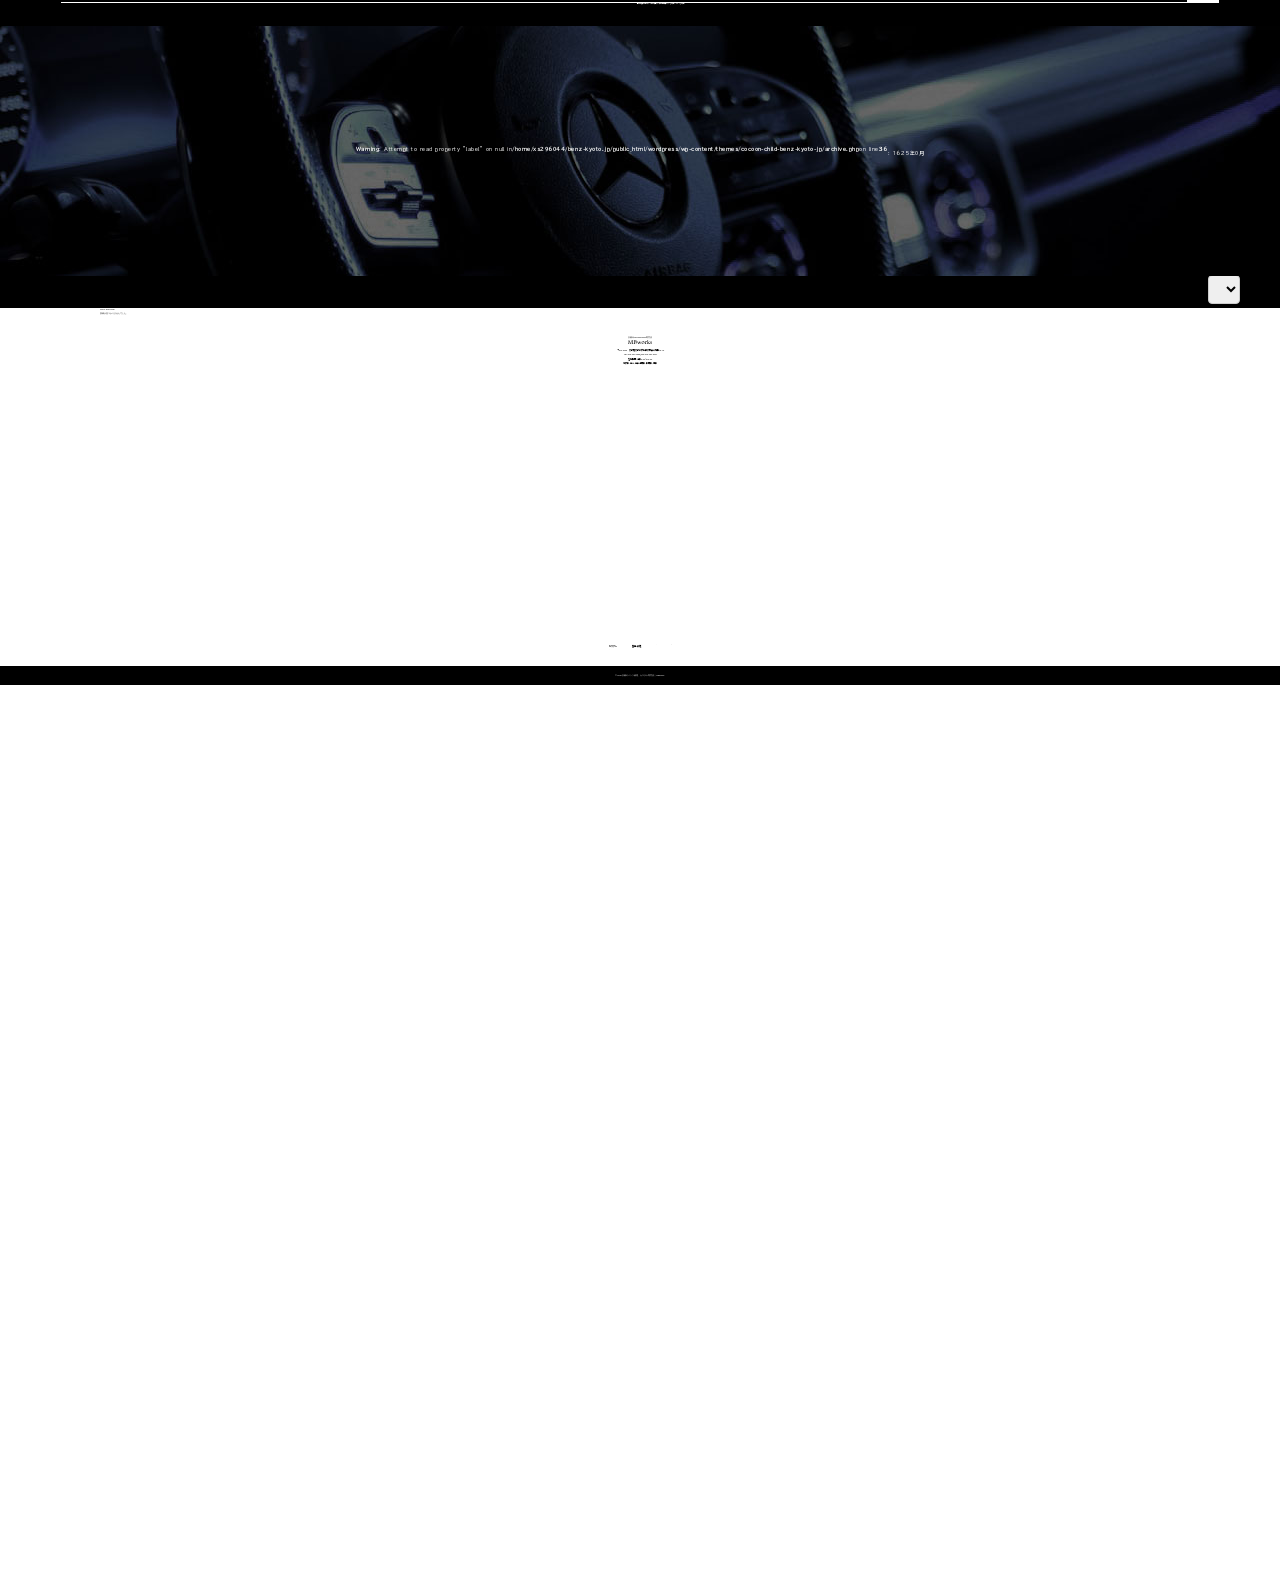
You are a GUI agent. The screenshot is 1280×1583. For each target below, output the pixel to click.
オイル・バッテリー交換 (581, 1317)
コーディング (552, 126)
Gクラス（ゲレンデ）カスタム (292, 1394)
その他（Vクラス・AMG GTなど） (306, 1420)
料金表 (241, 1471)
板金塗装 (548, 1291)
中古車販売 (659, 126)
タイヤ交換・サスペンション (590, 1342)
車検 (466, 126)
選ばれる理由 (198, 126)
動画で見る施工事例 (274, 1445)
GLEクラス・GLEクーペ (283, 1342)
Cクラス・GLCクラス (275, 1291)
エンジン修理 (557, 1265)
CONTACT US (979, 42)
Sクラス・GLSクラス (274, 1368)
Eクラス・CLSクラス (273, 1317)
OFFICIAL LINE (1142, 42)
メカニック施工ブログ (990, 1364)
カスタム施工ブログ (984, 1331)
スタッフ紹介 (765, 126)
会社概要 (865, 126)
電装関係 (548, 1368)
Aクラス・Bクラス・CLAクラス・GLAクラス (327, 1265)
